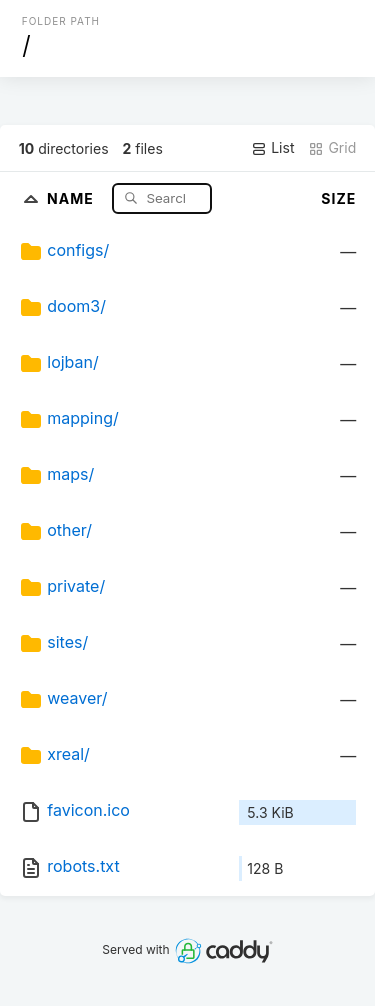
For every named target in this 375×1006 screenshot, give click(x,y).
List (272, 148)
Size (338, 198)
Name (72, 197)
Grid (332, 148)
